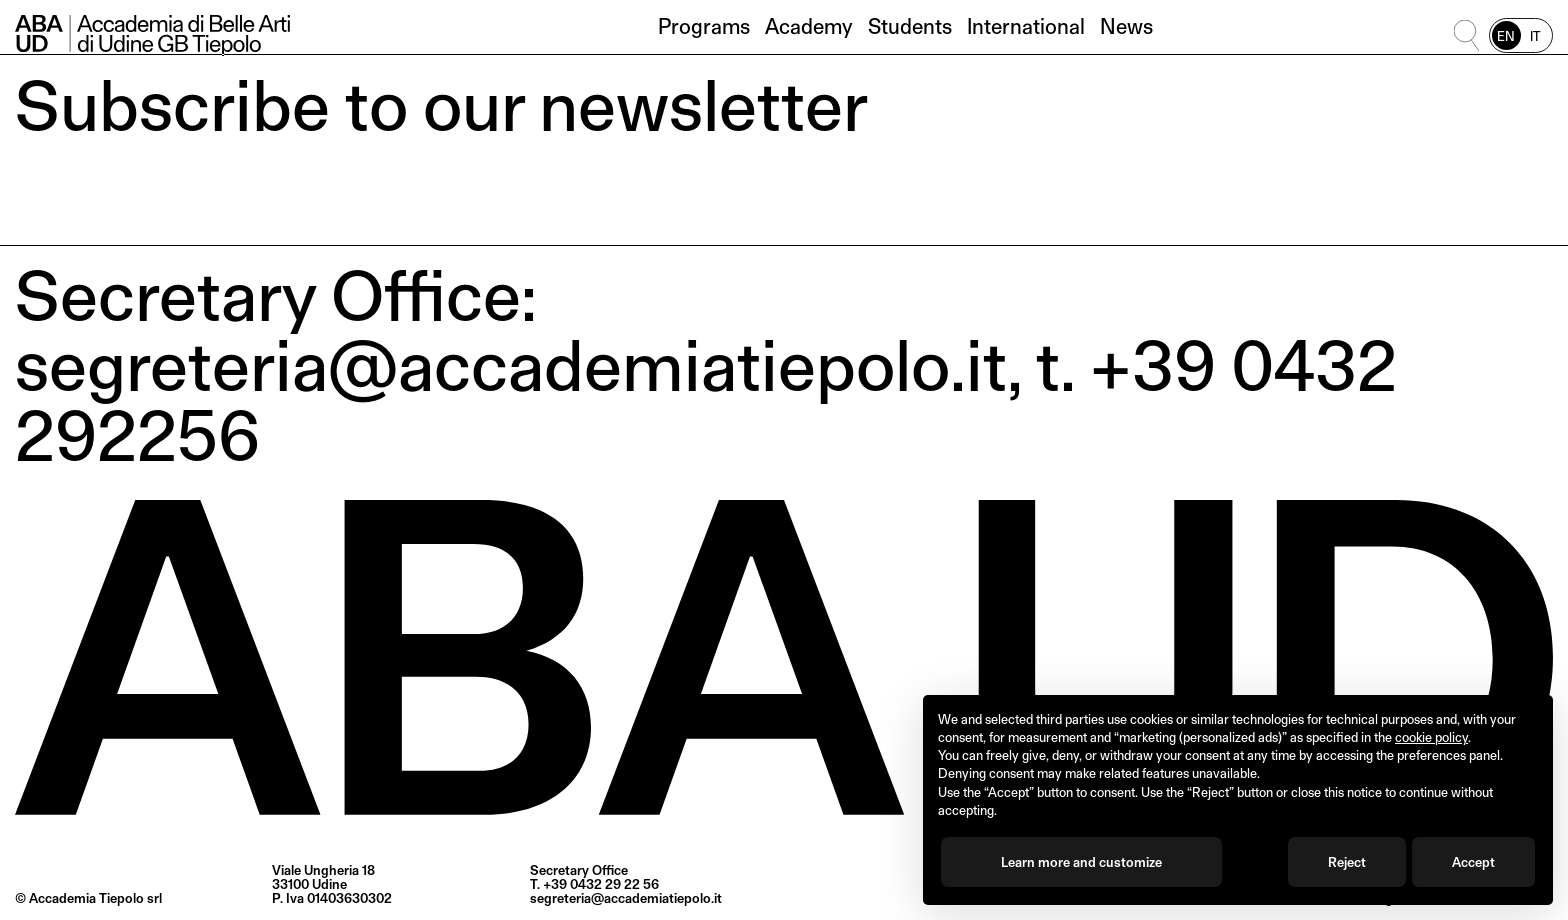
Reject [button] (1347, 862)
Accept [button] (1473, 862)
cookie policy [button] (1431, 737)
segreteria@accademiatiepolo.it (626, 898)
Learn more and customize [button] (1081, 862)
